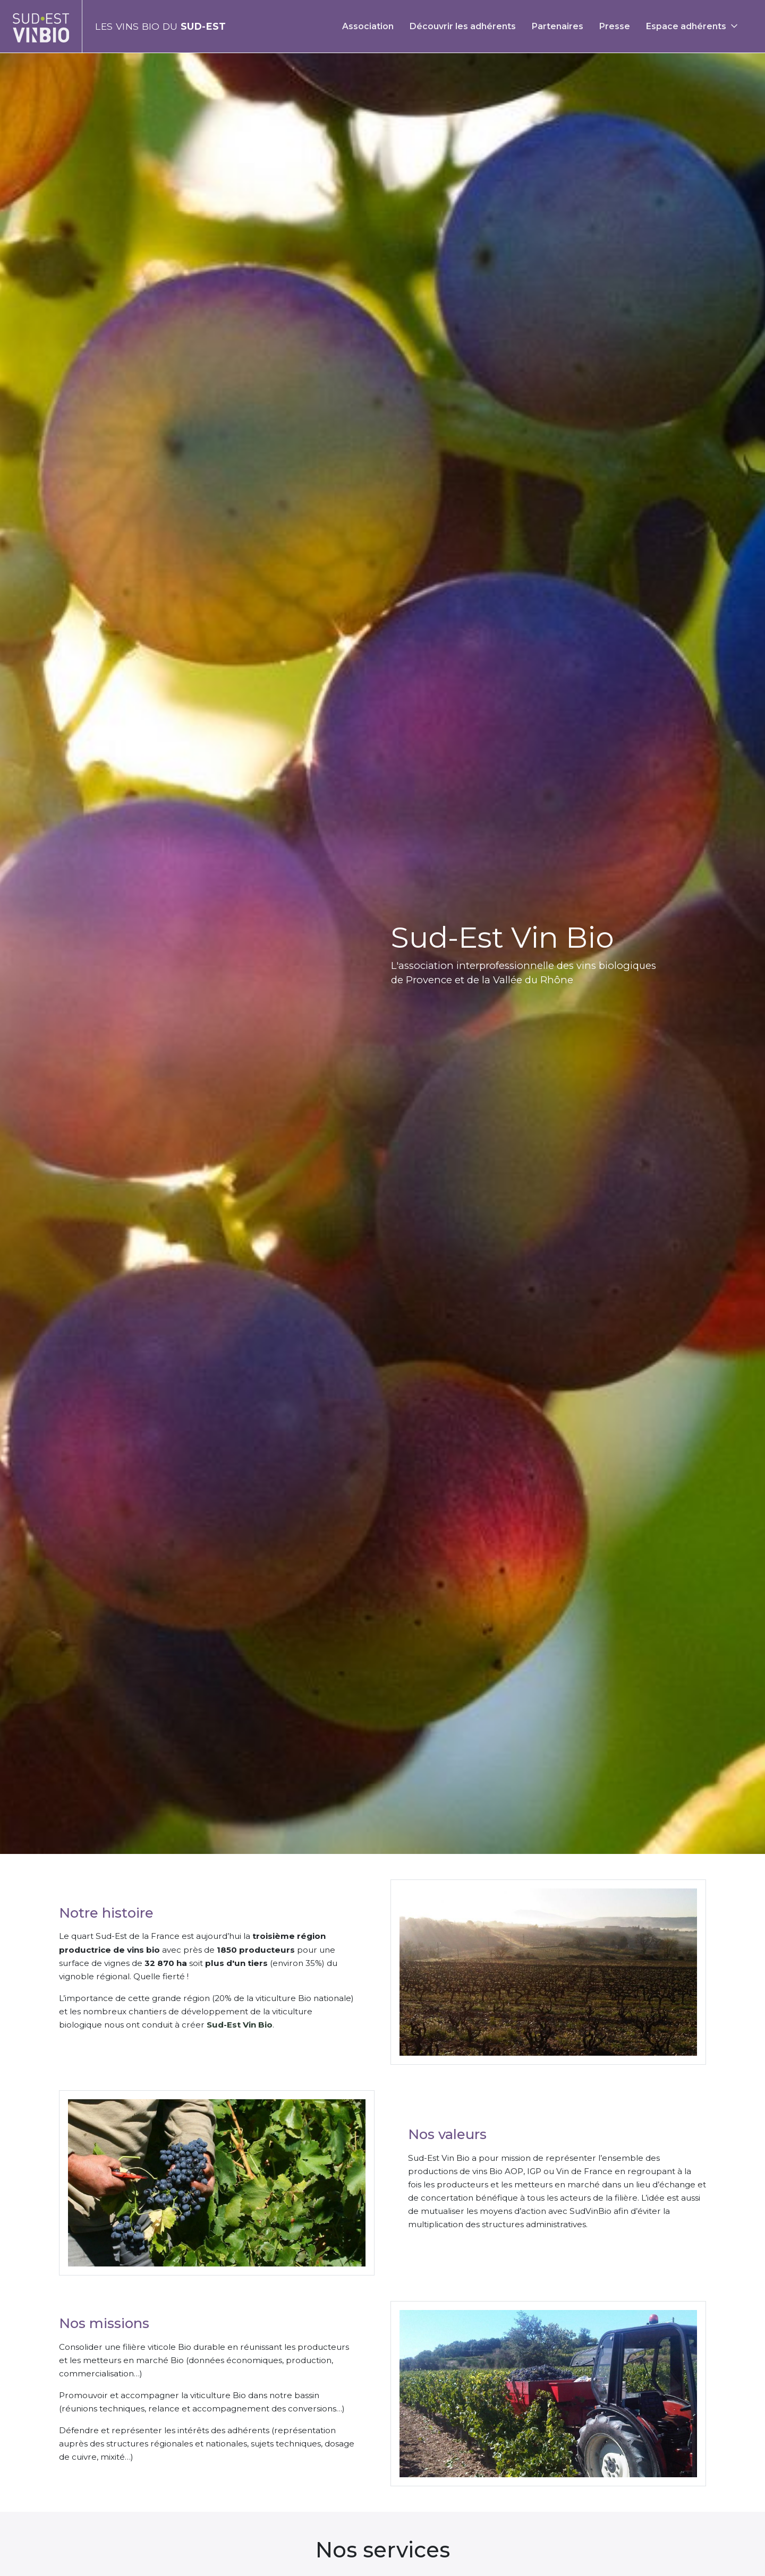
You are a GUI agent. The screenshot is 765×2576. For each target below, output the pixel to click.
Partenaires (557, 26)
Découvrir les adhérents (463, 26)
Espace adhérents (686, 26)
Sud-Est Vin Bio (240, 2025)
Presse (614, 26)
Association (368, 26)
